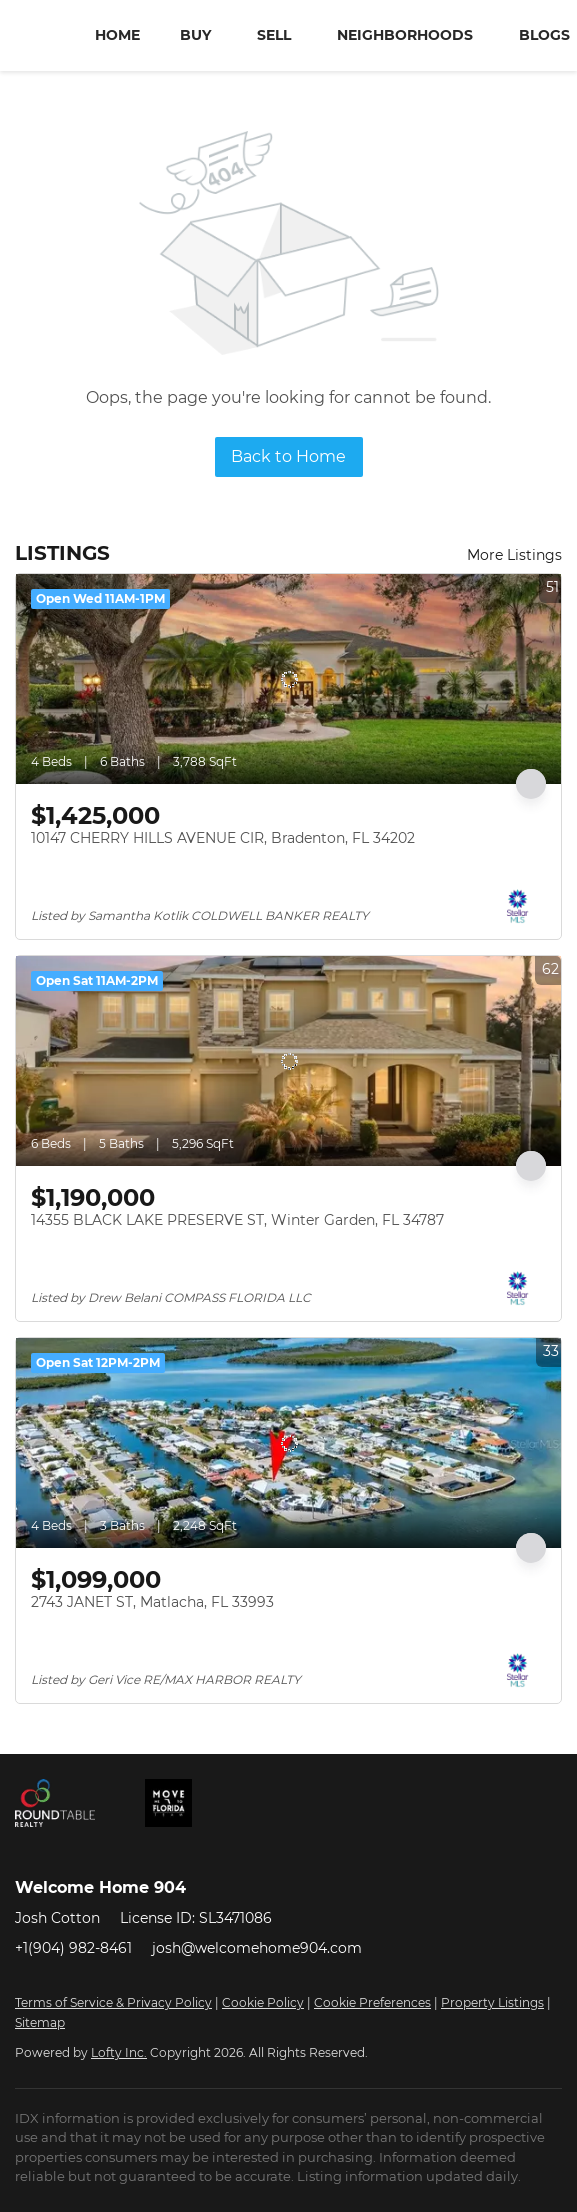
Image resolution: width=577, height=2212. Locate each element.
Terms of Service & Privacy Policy (113, 2002)
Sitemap (40, 2022)
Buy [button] (195, 35)
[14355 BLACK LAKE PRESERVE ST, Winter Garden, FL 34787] (288, 1061)
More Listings (514, 555)
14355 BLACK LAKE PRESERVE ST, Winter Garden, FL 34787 (237, 1220)
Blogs (544, 35)
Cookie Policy (263, 2002)
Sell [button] (274, 35)
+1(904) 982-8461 (73, 1948)
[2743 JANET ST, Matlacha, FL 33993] (288, 1443)
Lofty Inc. (119, 2052)
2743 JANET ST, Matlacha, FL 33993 (152, 1602)
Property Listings (492, 2002)
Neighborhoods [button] (405, 35)
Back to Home (288, 456)
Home (117, 35)
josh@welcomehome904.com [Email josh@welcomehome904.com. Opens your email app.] (257, 1948)
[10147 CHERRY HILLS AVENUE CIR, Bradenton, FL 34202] (288, 679)
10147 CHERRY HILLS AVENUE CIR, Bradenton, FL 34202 (223, 838)
